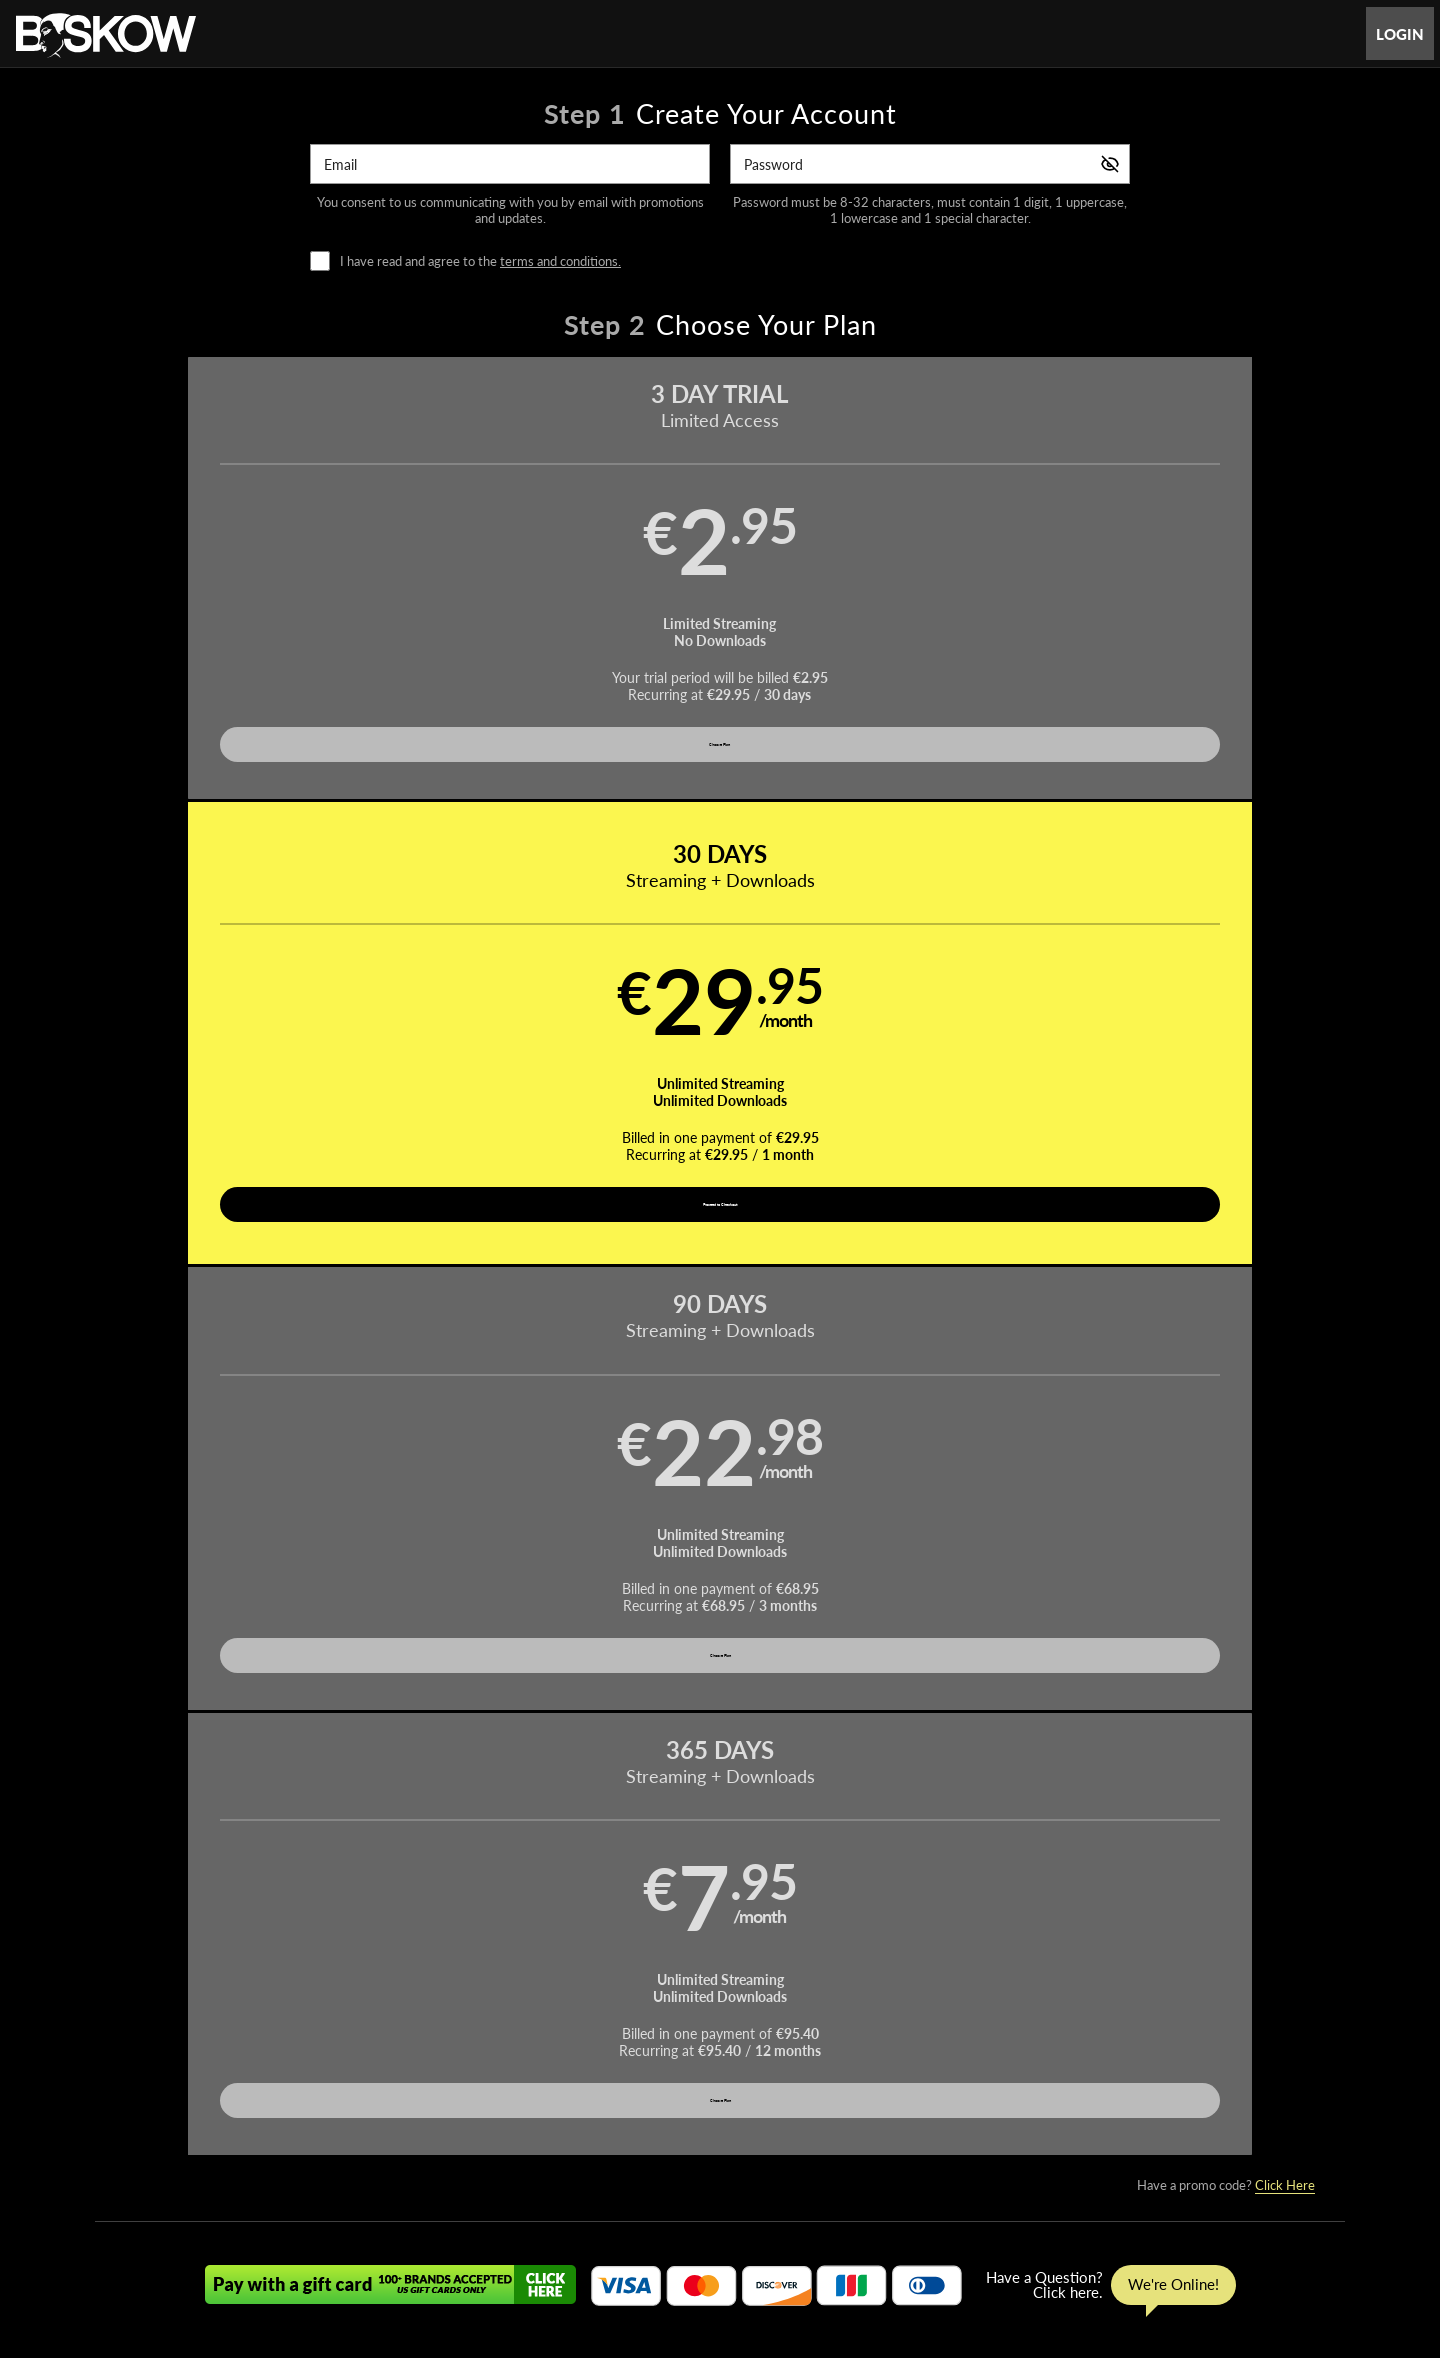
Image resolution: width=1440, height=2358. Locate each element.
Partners (921, 2210)
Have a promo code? (1226, 865)
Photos (794, 2210)
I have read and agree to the (480, 261)
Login (1400, 34)
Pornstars (720, 2210)
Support (419, 2258)
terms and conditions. (560, 261)
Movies (644, 2210)
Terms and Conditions (518, 2258)
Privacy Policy (632, 2258)
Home (513, 2210)
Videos (576, 2210)
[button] (251, 596)
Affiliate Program (334, 2258)
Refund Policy (726, 2258)
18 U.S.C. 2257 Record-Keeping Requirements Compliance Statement (967, 2258)
